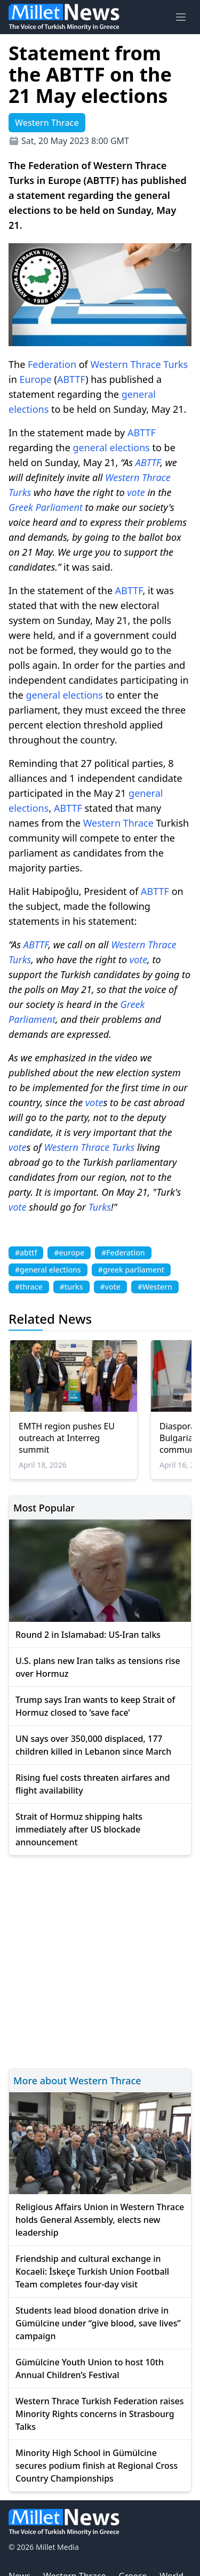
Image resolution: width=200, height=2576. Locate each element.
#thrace (29, 1287)
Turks (175, 364)
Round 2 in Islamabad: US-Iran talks (88, 1635)
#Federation (123, 1252)
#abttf (26, 1252)
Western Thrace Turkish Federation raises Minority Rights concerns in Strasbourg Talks (99, 2414)
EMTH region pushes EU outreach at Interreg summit (67, 1437)
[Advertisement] (100, 1960)
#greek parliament (131, 1270)
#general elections (48, 1270)
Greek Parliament (46, 507)
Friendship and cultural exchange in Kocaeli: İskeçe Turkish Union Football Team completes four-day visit (92, 2271)
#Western (155, 1287)
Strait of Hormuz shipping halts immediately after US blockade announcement (78, 1829)
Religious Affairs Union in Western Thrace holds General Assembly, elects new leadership (99, 2219)
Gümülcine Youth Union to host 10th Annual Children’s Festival (89, 2368)
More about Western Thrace (77, 2080)
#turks (71, 1287)
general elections (111, 447)
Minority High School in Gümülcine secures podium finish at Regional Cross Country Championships (96, 2465)
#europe (69, 1252)
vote (136, 492)
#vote (110, 1287)
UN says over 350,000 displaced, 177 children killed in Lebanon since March (93, 1745)
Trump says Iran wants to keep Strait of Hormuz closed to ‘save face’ (95, 1706)
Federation (52, 364)
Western (108, 364)
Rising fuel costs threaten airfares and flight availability (92, 1784)
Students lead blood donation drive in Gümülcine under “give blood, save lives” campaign (98, 2323)
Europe (35, 379)
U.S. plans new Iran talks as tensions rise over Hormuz (97, 1667)
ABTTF (71, 379)
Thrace (146, 364)
